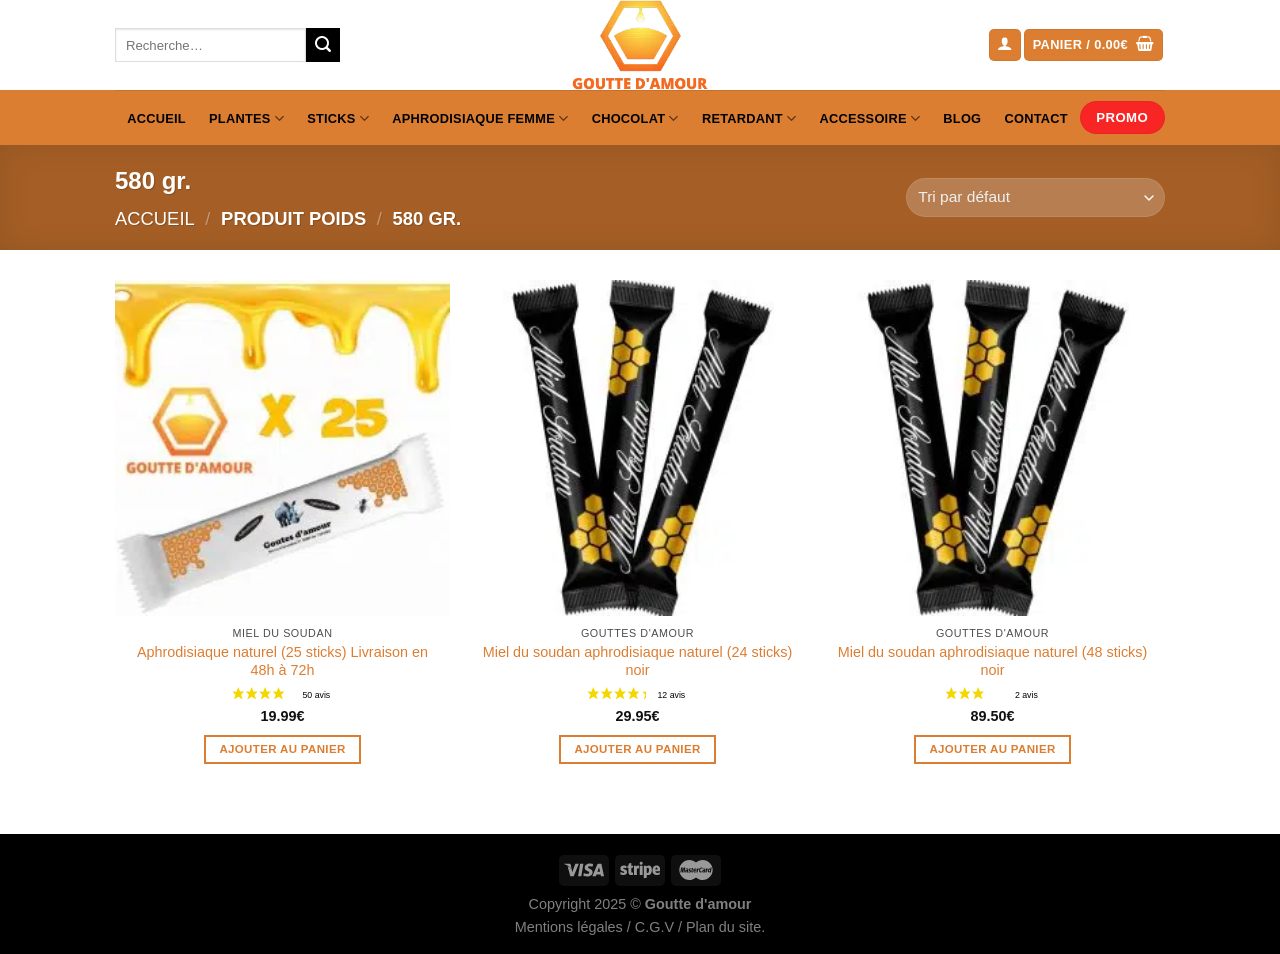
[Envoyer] (323, 45)
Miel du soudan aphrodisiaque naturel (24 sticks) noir (638, 661)
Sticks (338, 118)
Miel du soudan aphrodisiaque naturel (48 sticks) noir (993, 661)
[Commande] (1035, 197)
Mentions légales (569, 927)
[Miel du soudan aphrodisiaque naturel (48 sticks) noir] (992, 447)
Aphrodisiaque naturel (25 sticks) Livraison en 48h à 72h (282, 661)
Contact (1036, 118)
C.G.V (654, 927)
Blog (962, 118)
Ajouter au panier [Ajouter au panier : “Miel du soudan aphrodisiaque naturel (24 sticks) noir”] (637, 749)
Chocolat (635, 118)
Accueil (156, 118)
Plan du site (723, 927)
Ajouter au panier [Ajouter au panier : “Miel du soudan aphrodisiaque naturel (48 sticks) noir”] (992, 749)
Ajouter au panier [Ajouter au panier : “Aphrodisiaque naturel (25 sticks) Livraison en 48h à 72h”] (282, 749)
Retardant (749, 118)
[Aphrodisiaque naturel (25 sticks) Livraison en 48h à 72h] (282, 447)
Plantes (246, 118)
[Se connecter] (1005, 45)
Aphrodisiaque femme (480, 118)
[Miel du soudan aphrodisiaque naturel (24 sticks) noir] (637, 447)
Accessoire (870, 118)
